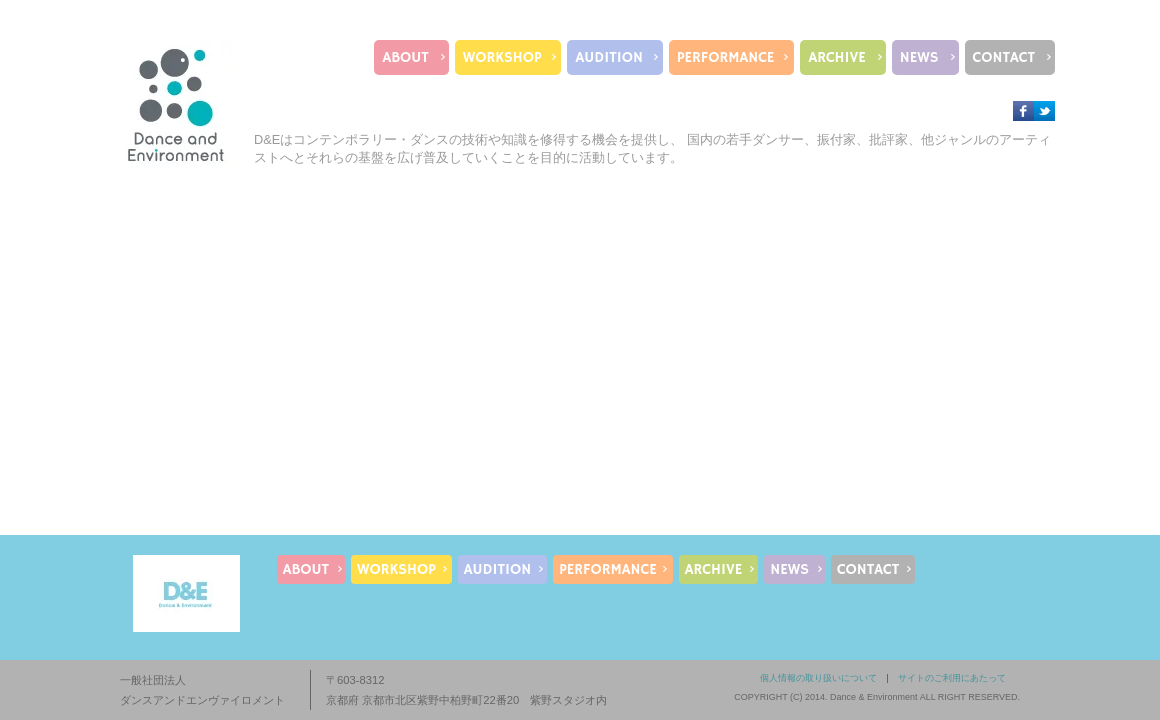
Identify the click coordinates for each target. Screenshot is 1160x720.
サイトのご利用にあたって (952, 678)
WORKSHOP (502, 57)
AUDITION (609, 57)
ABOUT (405, 57)
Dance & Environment (874, 697)
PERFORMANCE (725, 57)
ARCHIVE (836, 57)
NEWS (919, 57)
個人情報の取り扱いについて (818, 678)
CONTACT (1004, 57)
